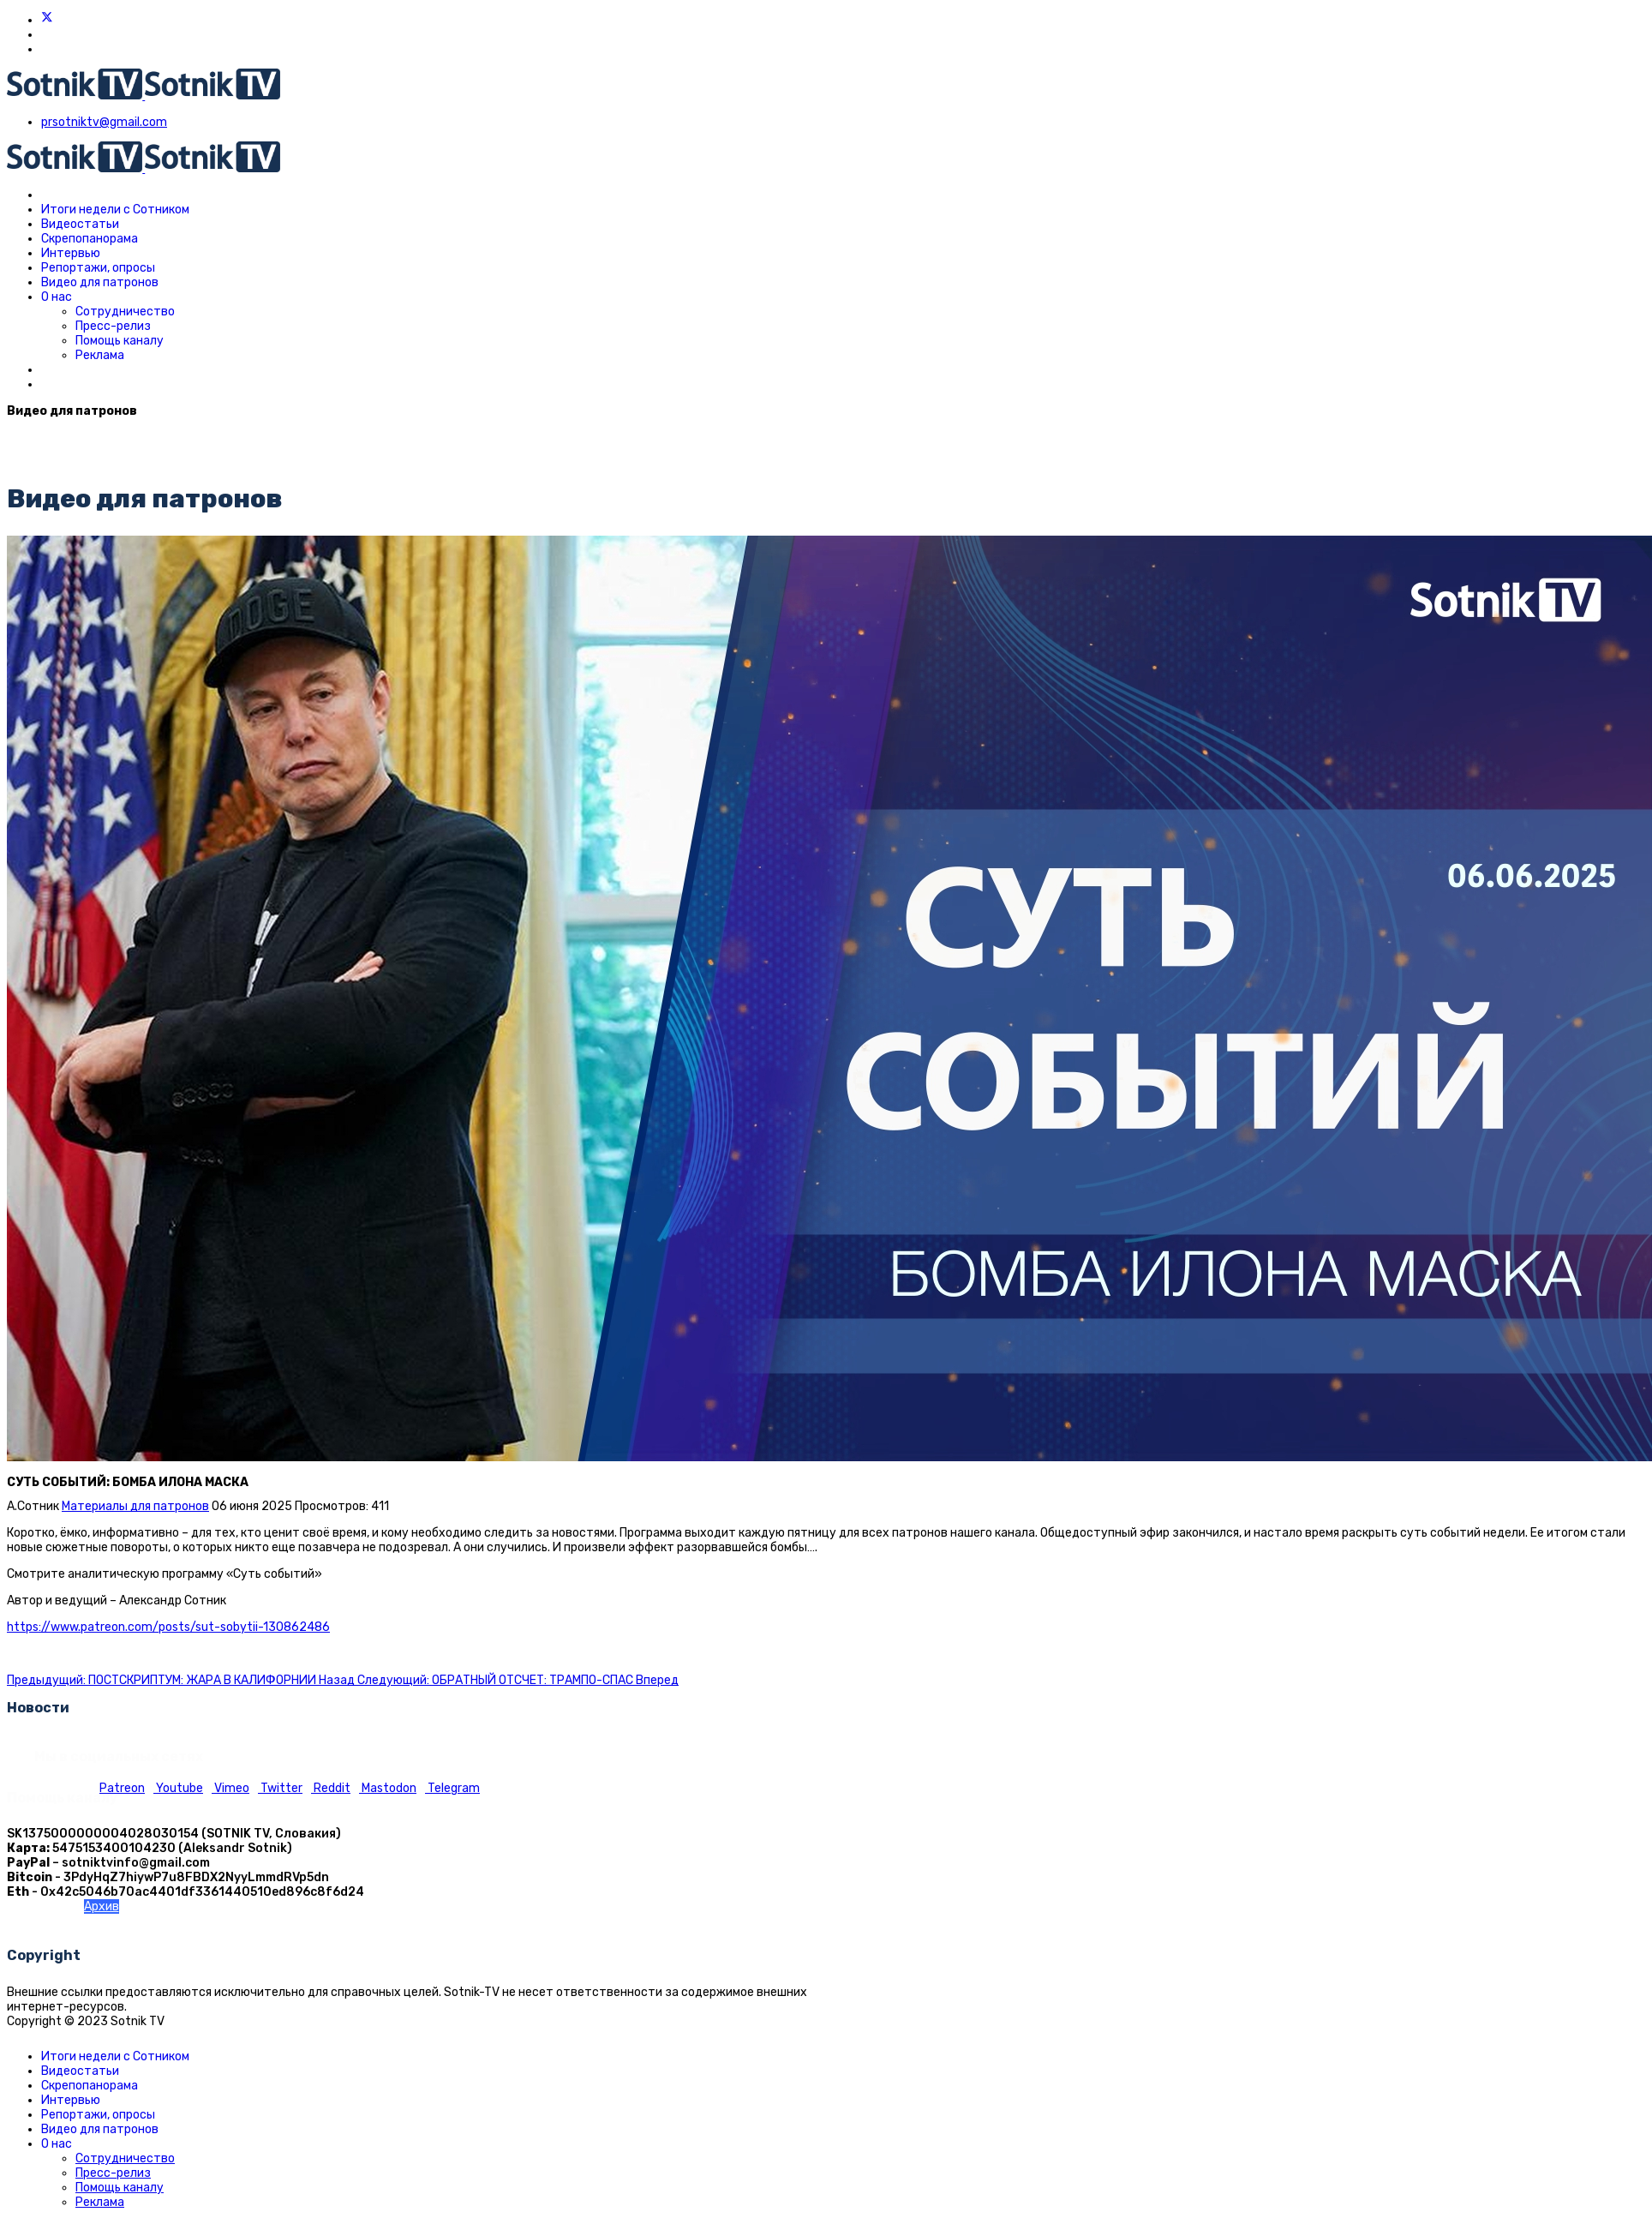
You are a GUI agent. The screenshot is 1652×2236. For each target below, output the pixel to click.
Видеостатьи (80, 224)
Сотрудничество (125, 311)
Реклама (99, 355)
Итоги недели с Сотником (115, 209)
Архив (101, 1906)
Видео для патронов (100, 282)
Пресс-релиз (113, 326)
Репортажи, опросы (98, 268)
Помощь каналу (119, 340)
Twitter (280, 1788)
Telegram (452, 1788)
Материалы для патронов (135, 1506)
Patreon (122, 1788)
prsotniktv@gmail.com (104, 122)
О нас (56, 297)
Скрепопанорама (89, 238)
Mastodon (387, 1788)
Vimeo (230, 1788)
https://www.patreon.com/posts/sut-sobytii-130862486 (168, 1627)
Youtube (178, 1788)
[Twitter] (47, 20)
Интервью (70, 253)
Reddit (330, 1788)
